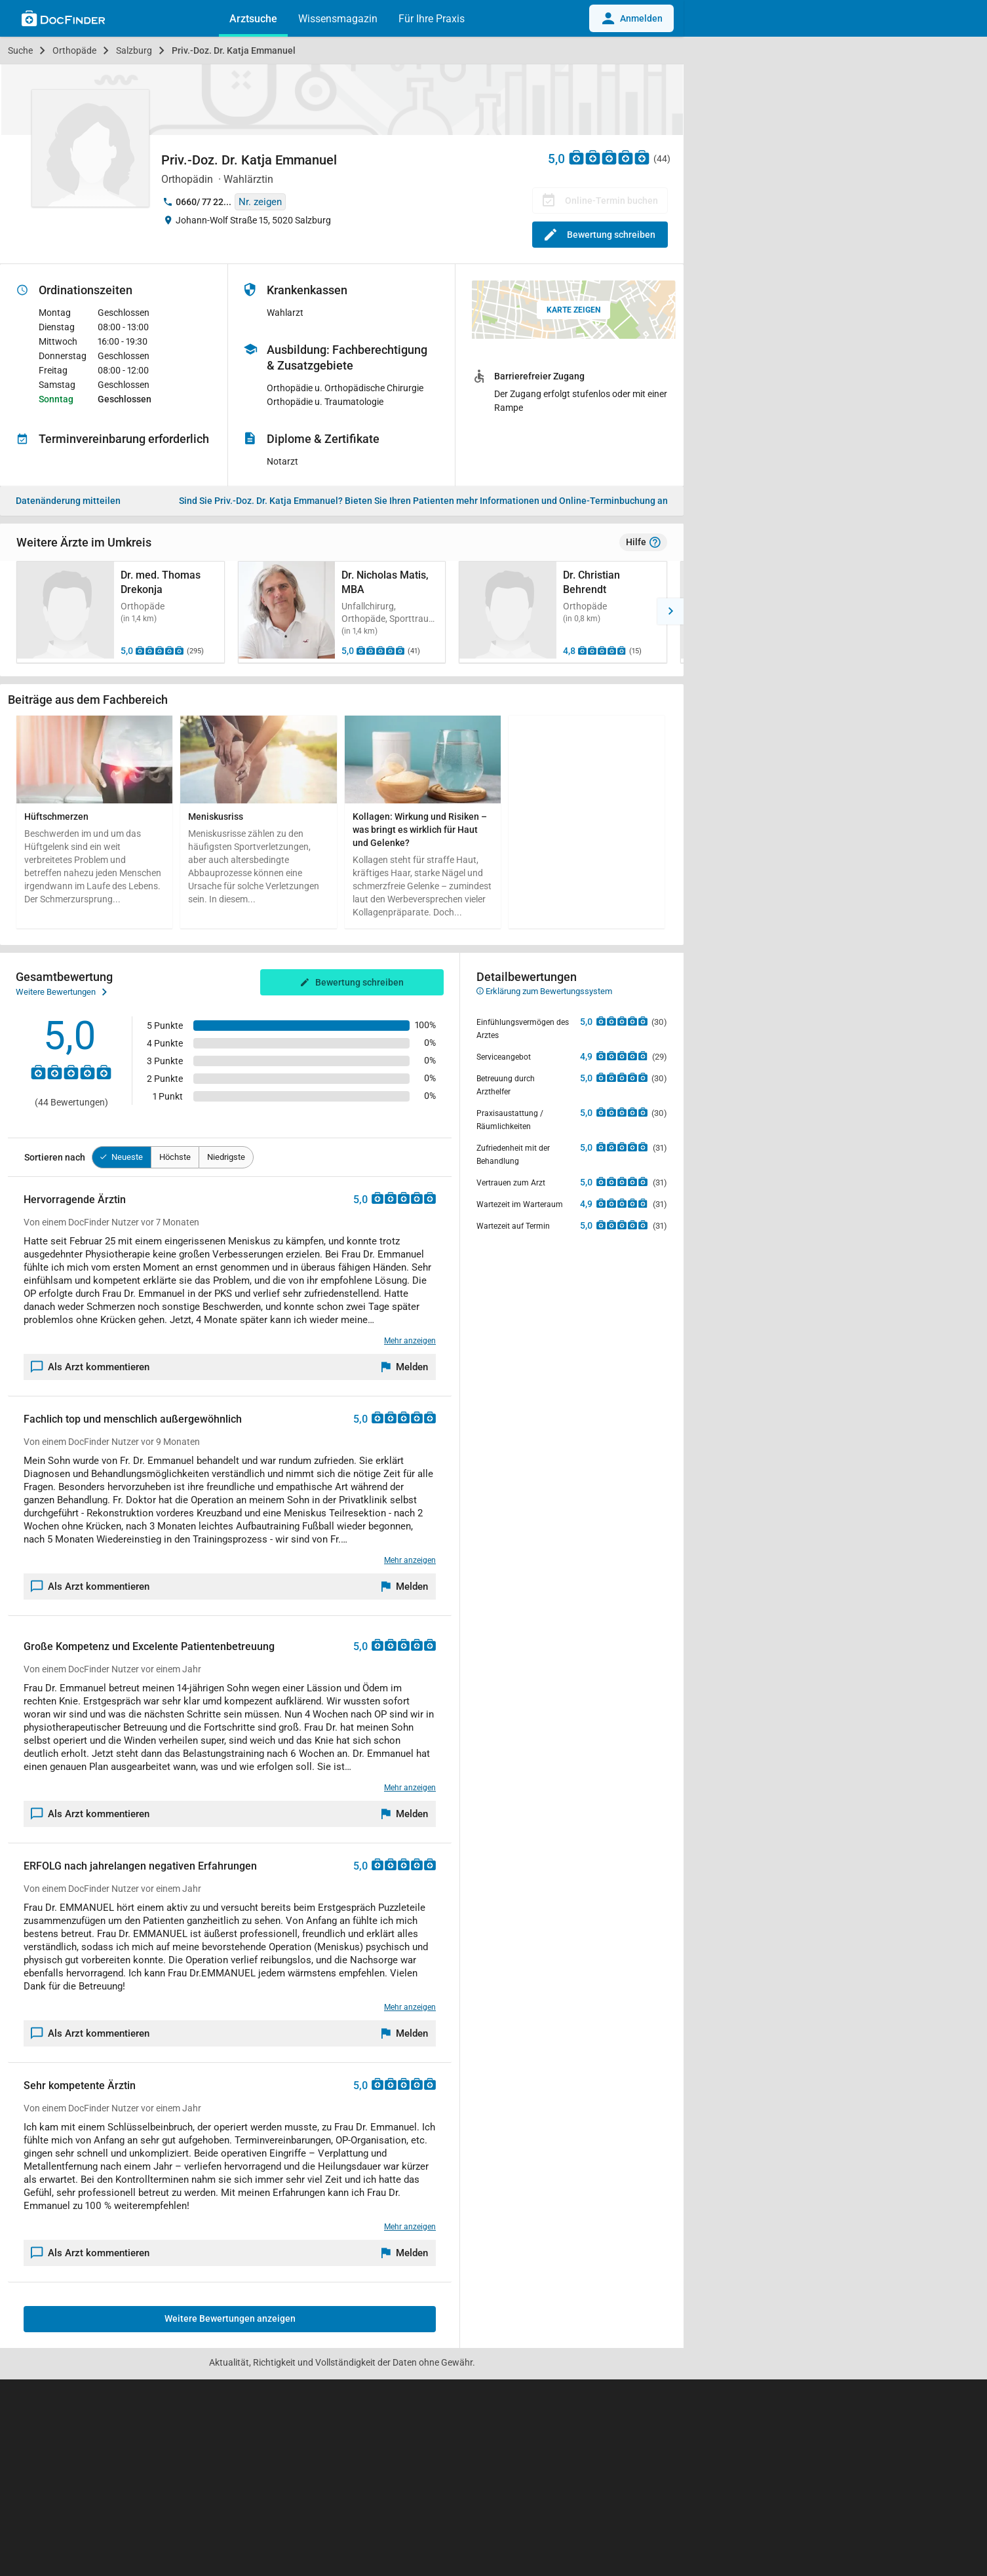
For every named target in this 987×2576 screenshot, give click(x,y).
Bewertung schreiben (600, 234)
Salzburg (134, 50)
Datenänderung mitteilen (68, 500)
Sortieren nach (54, 1157)
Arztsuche (253, 18)
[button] (13, 611)
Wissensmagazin (337, 18)
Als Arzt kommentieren (90, 1367)
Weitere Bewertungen (61, 992)
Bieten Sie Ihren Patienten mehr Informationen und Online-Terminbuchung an (423, 500)
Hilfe (643, 542)
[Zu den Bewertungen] (609, 156)
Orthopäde (74, 50)
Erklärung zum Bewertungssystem (544, 991)
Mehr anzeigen (410, 1340)
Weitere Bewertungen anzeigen (230, 2318)
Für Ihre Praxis (431, 18)
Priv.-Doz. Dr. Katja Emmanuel (234, 50)
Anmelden (631, 18)
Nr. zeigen (260, 202)
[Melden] (405, 1367)
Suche (20, 50)
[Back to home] (63, 20)
